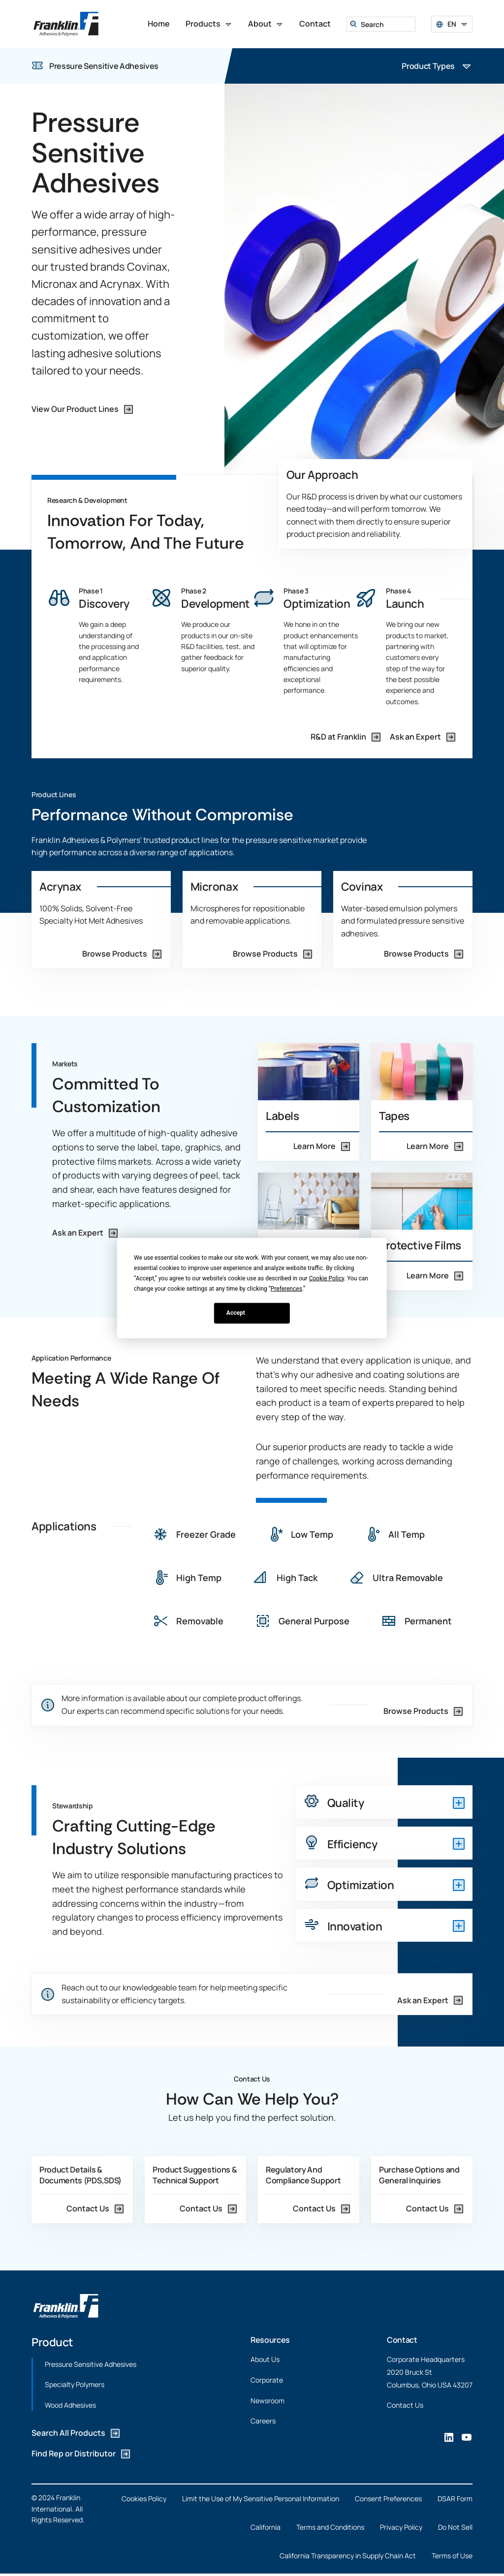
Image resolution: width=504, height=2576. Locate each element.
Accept (235, 1312)
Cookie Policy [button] (326, 1277)
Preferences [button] (286, 1288)
